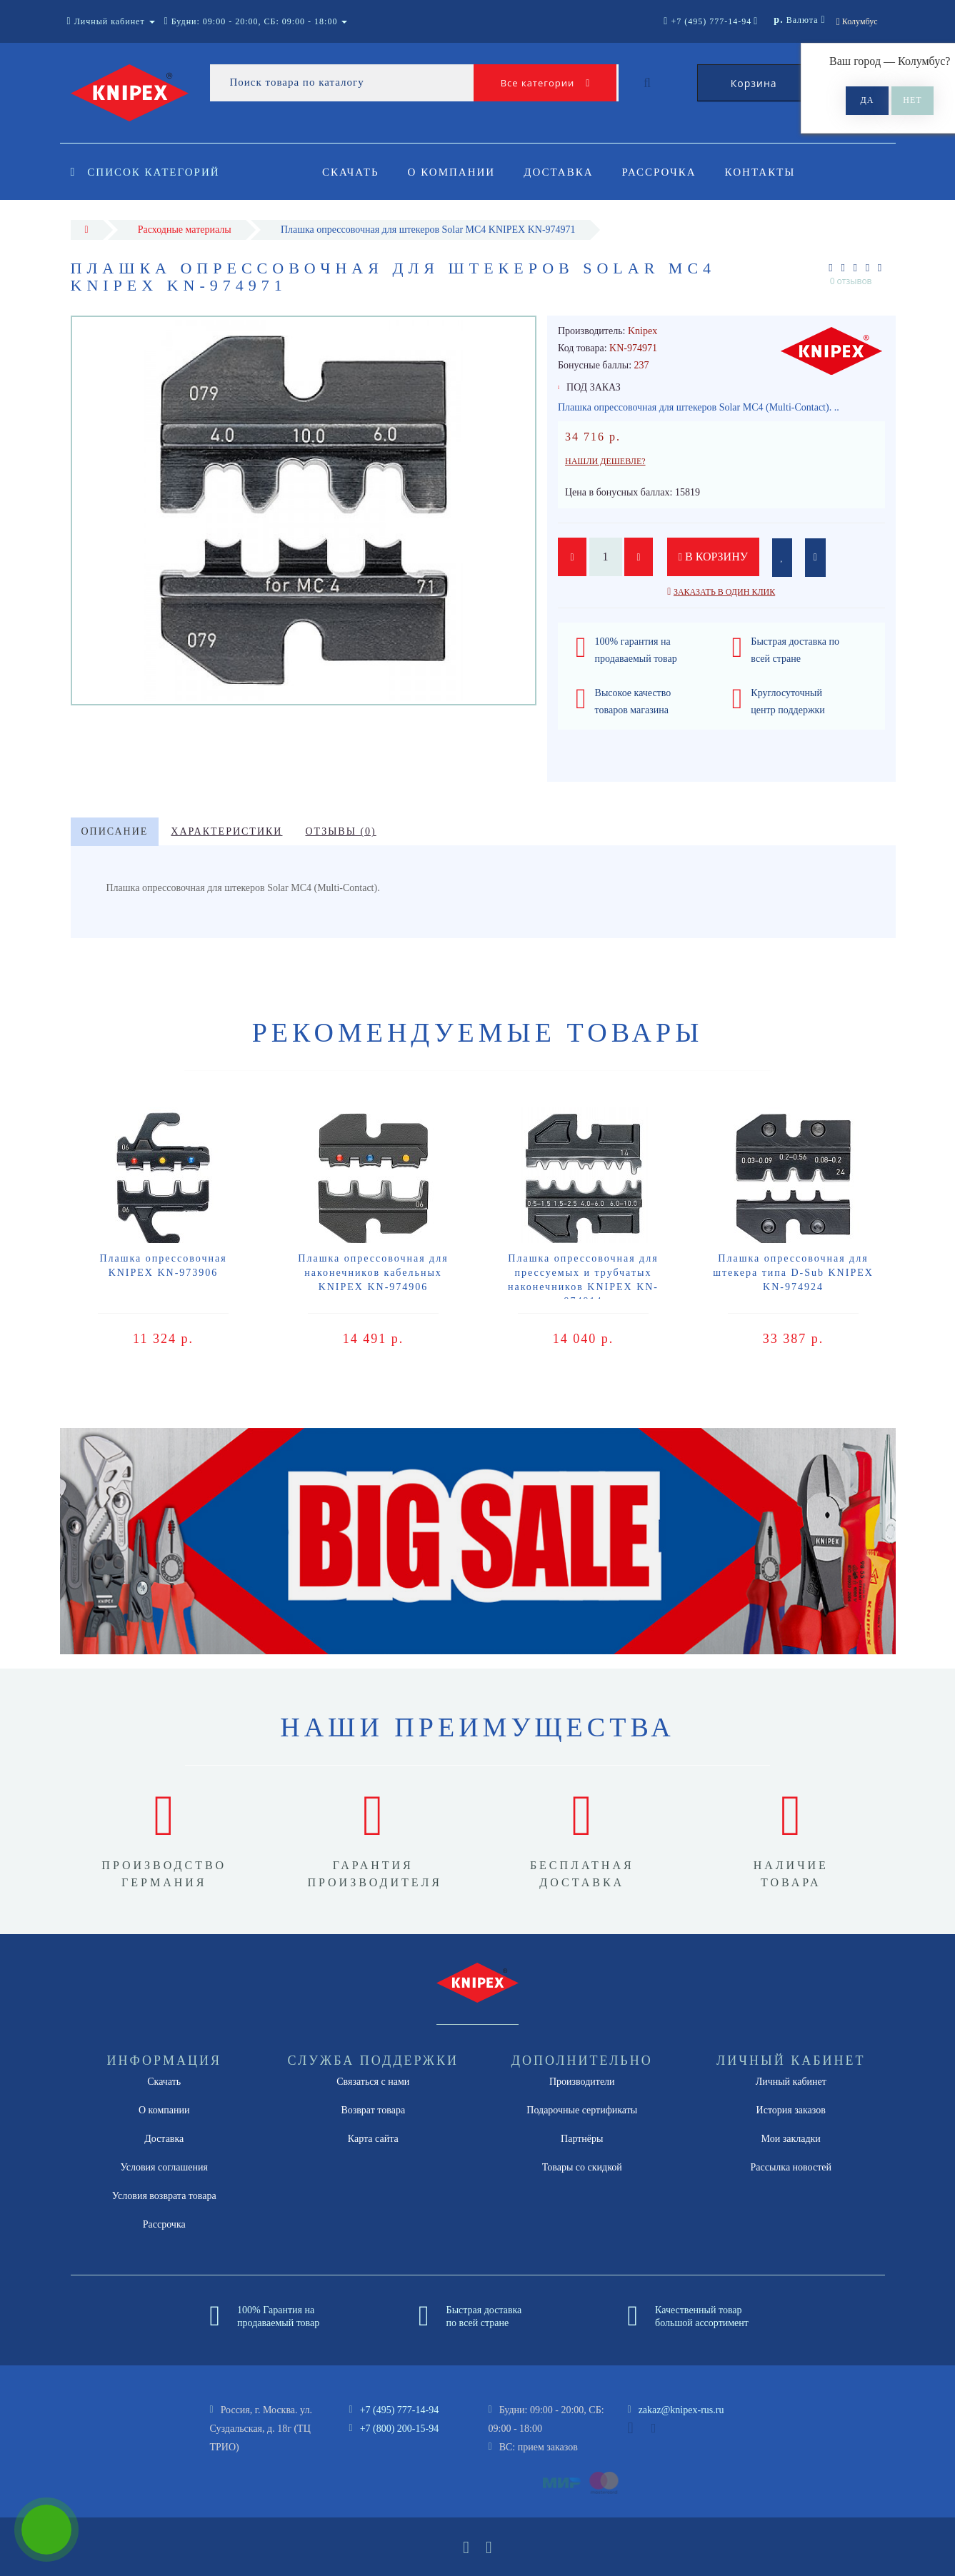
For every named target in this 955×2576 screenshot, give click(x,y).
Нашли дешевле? (605, 461)
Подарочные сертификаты (581, 2110)
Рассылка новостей (790, 2167)
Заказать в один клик (724, 592)
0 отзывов (851, 281)
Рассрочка (666, 172)
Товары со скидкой (582, 2167)
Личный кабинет (791, 2081)
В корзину (714, 556)
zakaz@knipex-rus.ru (681, 2410)
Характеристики (226, 831)
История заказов (791, 2110)
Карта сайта (373, 2138)
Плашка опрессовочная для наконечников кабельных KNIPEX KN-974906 (373, 1272)
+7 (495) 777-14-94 (399, 2410)
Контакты (769, 172)
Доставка (562, 172)
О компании (454, 172)
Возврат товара (373, 2110)
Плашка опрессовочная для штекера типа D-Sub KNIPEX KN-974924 (793, 1272)
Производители (582, 2081)
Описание (115, 831)
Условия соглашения (164, 2167)
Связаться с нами (372, 2081)
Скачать (350, 172)
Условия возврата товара (164, 2195)
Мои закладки (791, 2138)
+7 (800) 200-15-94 (399, 2428)
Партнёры (582, 2138)
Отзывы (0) (340, 831)
